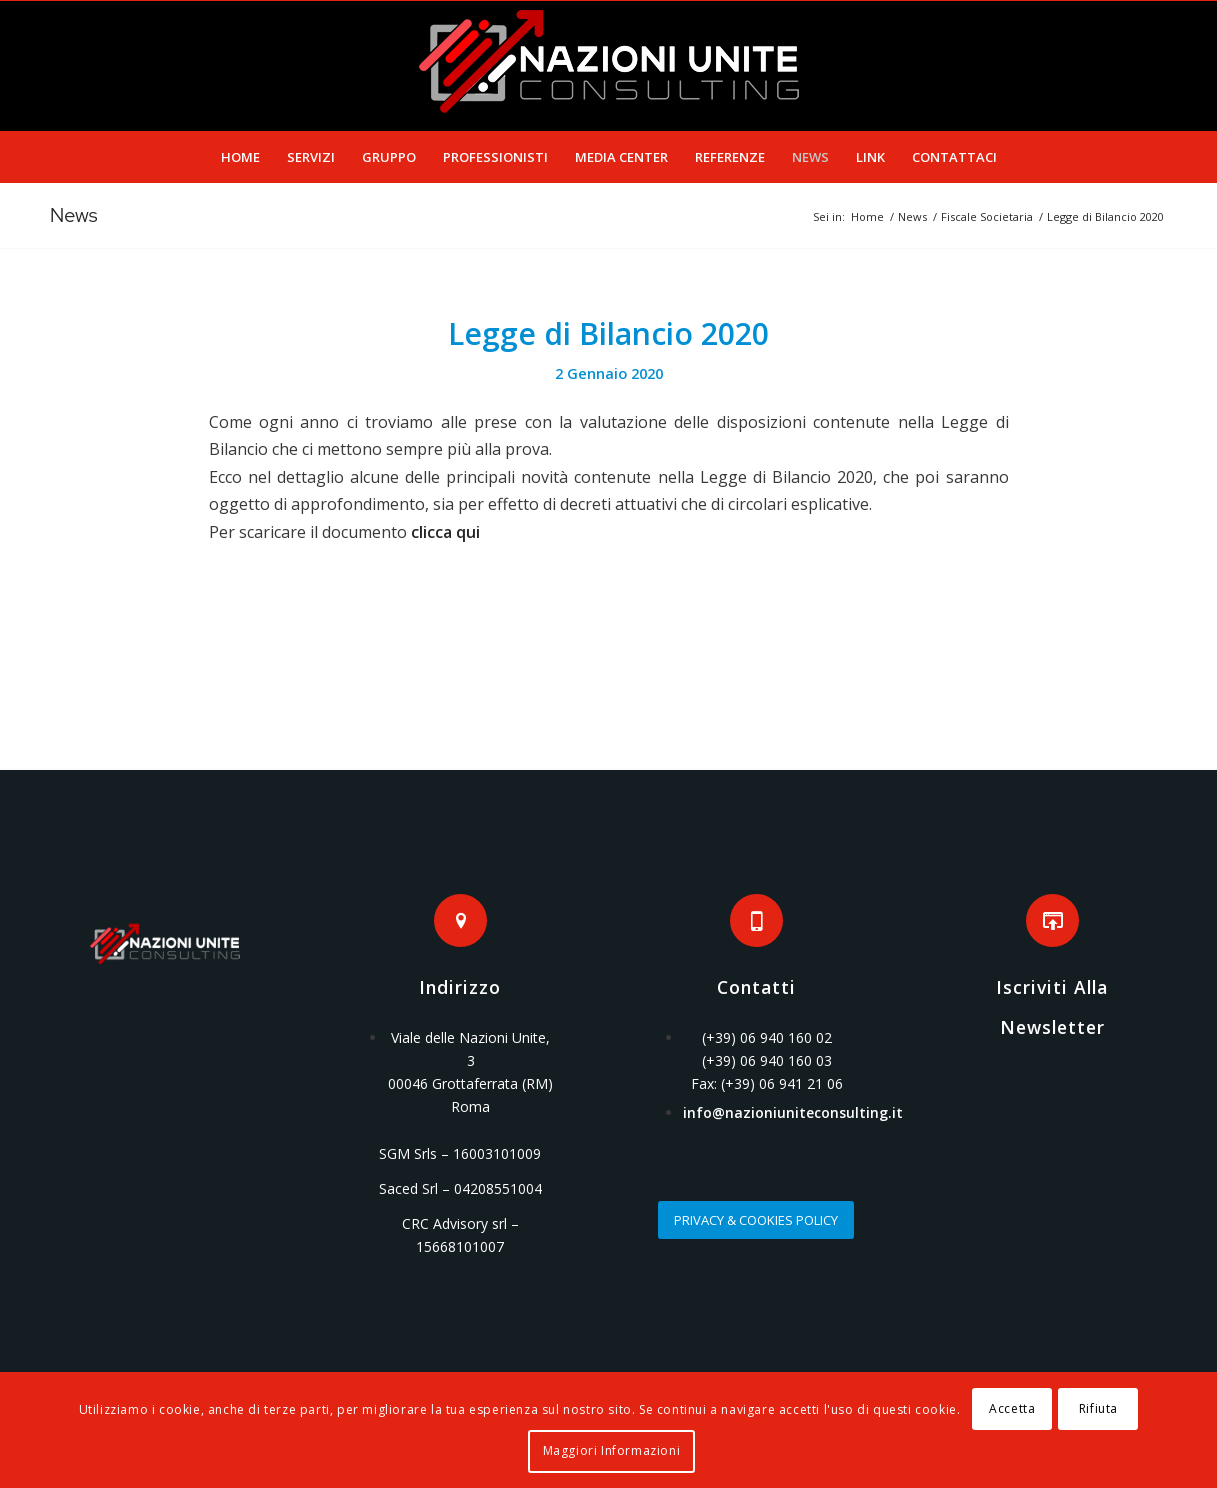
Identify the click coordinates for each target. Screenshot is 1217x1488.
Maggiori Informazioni (612, 1450)
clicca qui (445, 532)
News (74, 215)
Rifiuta (1098, 1408)
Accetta (1012, 1408)
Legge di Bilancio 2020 (608, 333)
